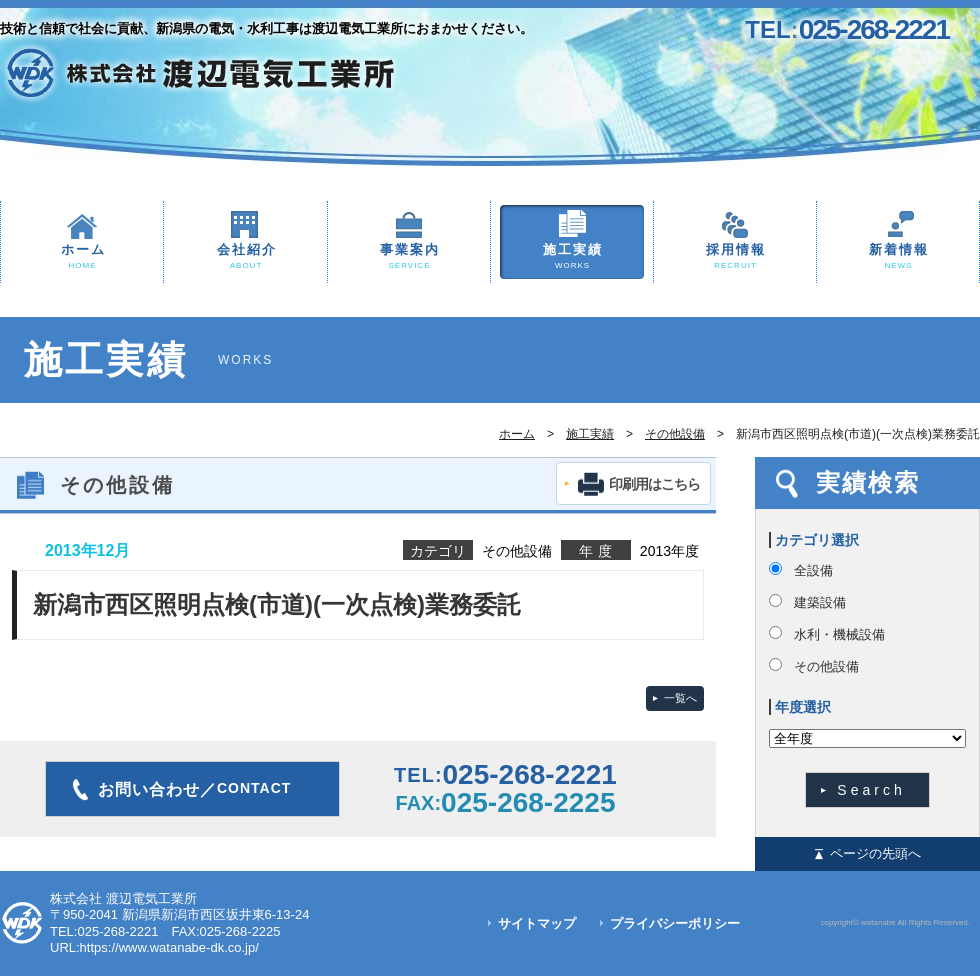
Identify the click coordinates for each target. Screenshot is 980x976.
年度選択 (803, 707)
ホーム (82, 257)
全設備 (813, 570)
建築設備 (820, 602)
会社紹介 (245, 257)
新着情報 (898, 257)
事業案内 (409, 257)
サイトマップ (537, 923)
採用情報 (735, 257)
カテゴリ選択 (817, 540)
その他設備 (675, 434)
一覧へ (680, 698)
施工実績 (572, 257)
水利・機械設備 (839, 634)
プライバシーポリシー (675, 923)
